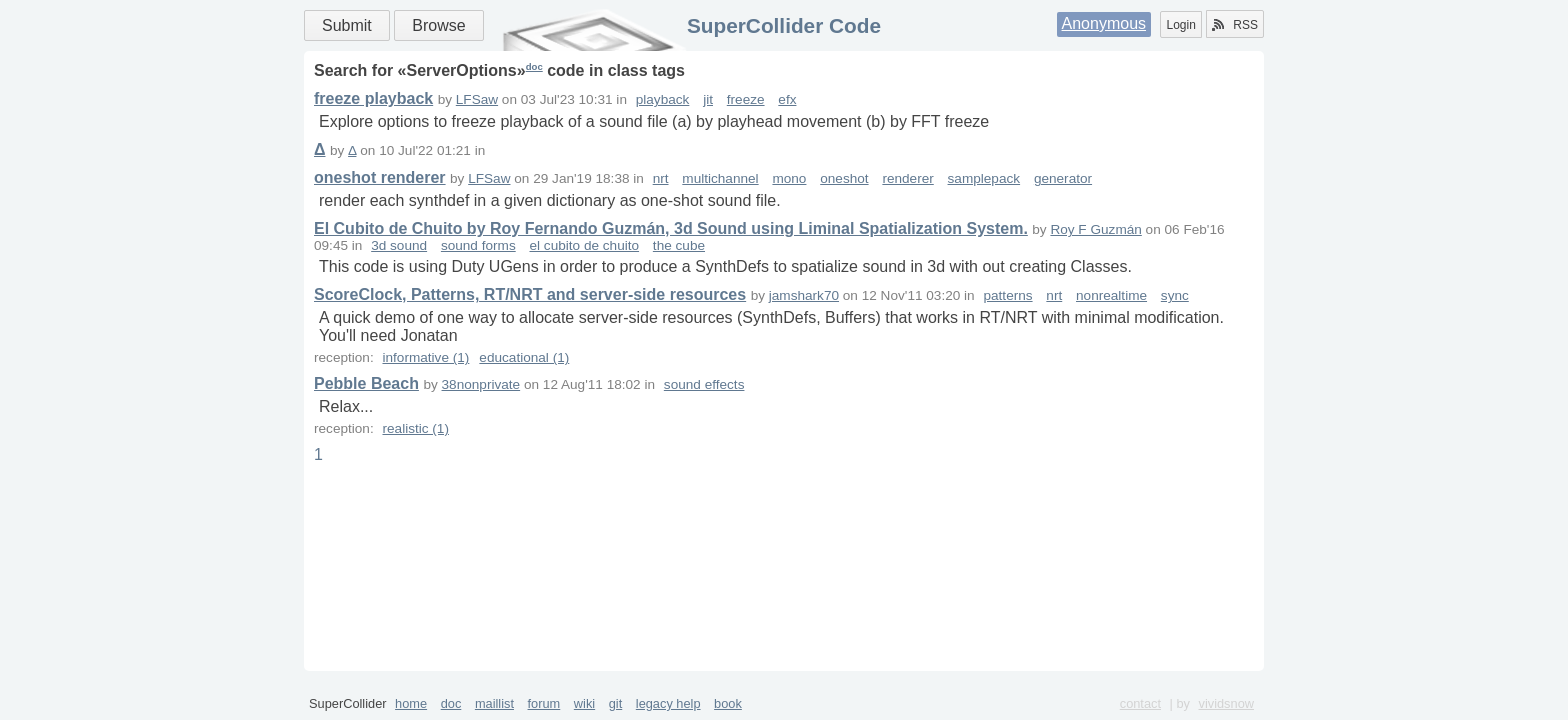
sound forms (478, 245)
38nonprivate (481, 384)
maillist (494, 703)
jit (708, 99)
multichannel (720, 178)
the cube (679, 245)
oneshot (844, 178)
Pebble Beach (366, 383)
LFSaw (477, 99)
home (411, 703)
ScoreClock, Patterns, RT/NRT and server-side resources (530, 294)
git (616, 703)
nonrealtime (1111, 295)
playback (663, 99)
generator (1063, 178)
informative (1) (425, 357)
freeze (746, 99)
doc (534, 66)
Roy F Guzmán (1095, 229)
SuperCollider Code (784, 25)
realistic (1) (415, 428)
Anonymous (1104, 23)
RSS (1235, 25)
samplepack (984, 178)
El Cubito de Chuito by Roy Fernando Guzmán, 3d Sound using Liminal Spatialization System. (671, 228)
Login (1180, 25)
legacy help (668, 703)
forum (544, 703)
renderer (907, 178)
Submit (347, 25)
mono (789, 178)
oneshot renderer (380, 177)
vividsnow (1226, 703)
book (728, 703)
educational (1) (524, 357)
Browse (438, 25)
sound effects (704, 384)
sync (1175, 295)
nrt (661, 178)
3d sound (399, 245)
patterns (1007, 295)
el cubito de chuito (584, 245)
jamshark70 (804, 295)
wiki (584, 703)
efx (787, 99)
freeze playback (373, 98)
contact (1140, 703)
